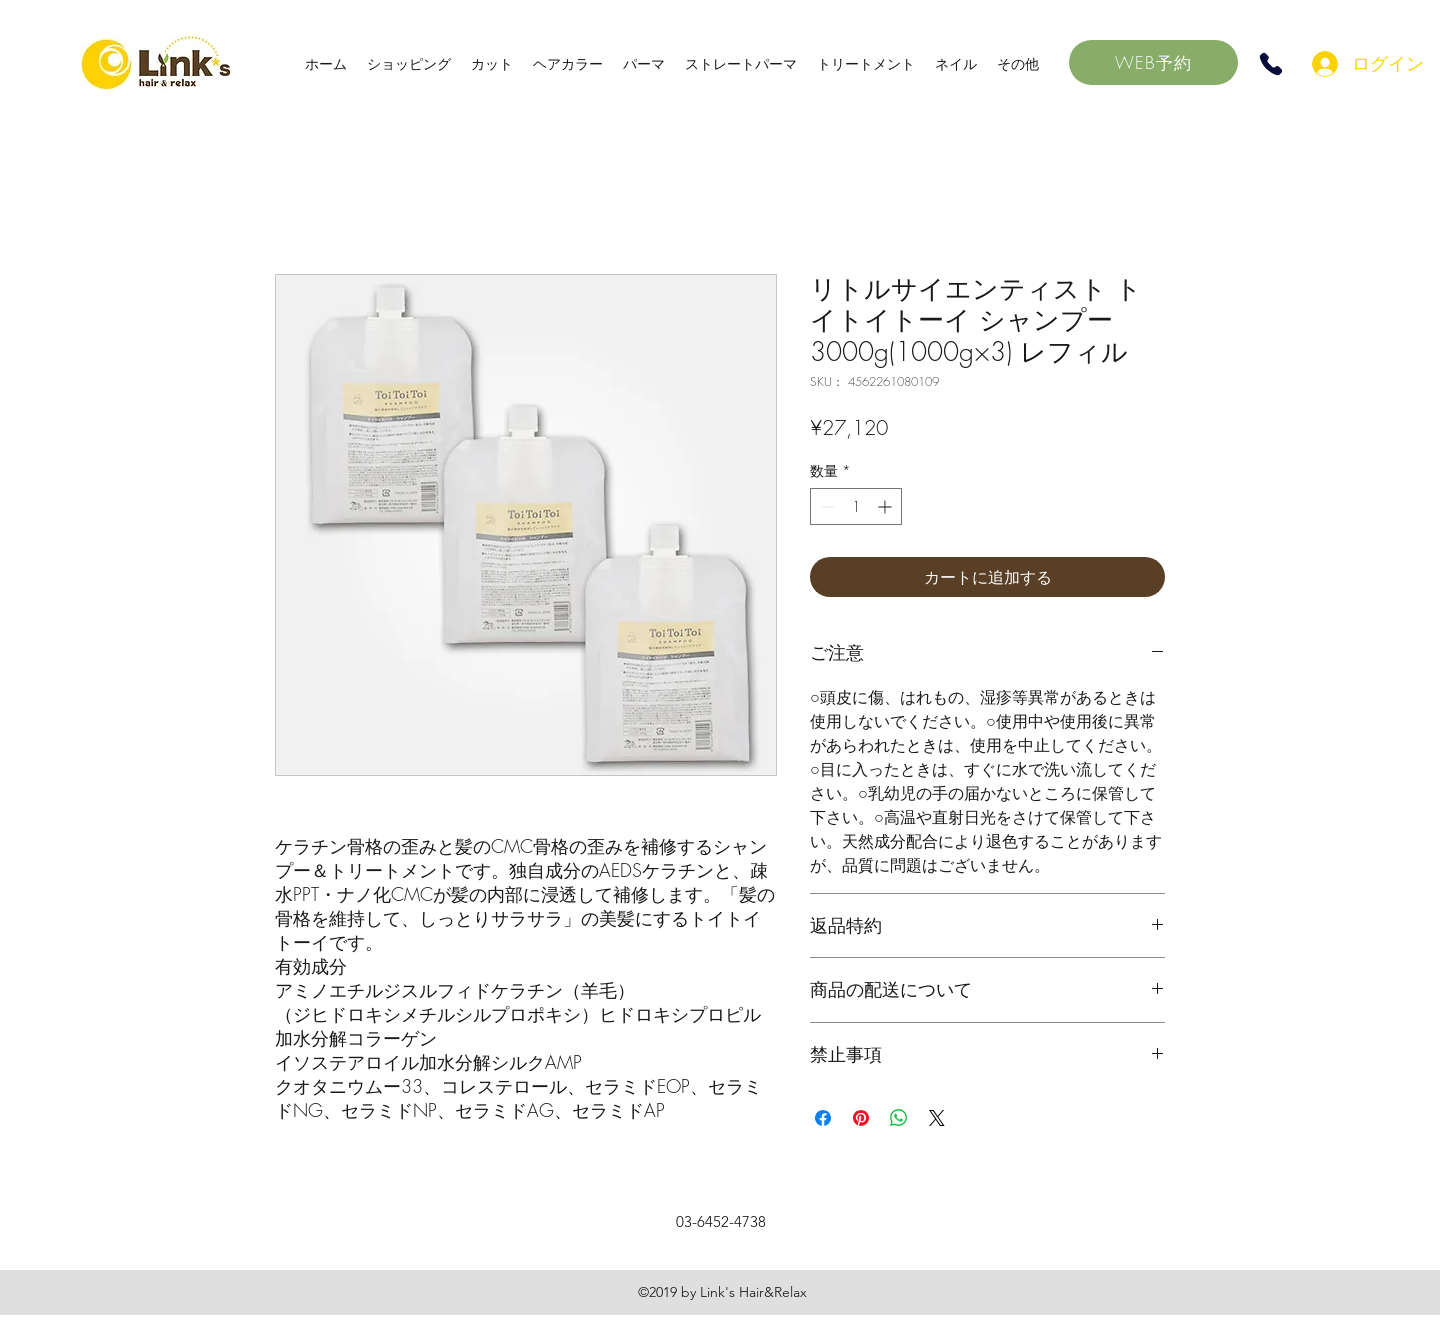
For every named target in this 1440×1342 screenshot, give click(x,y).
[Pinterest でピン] (861, 1118)
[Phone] (1271, 64)
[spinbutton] (856, 506)
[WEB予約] (1153, 62)
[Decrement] (825, 506)
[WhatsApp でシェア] (899, 1118)
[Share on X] (937, 1118)
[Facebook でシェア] (823, 1118)
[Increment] (886, 506)
